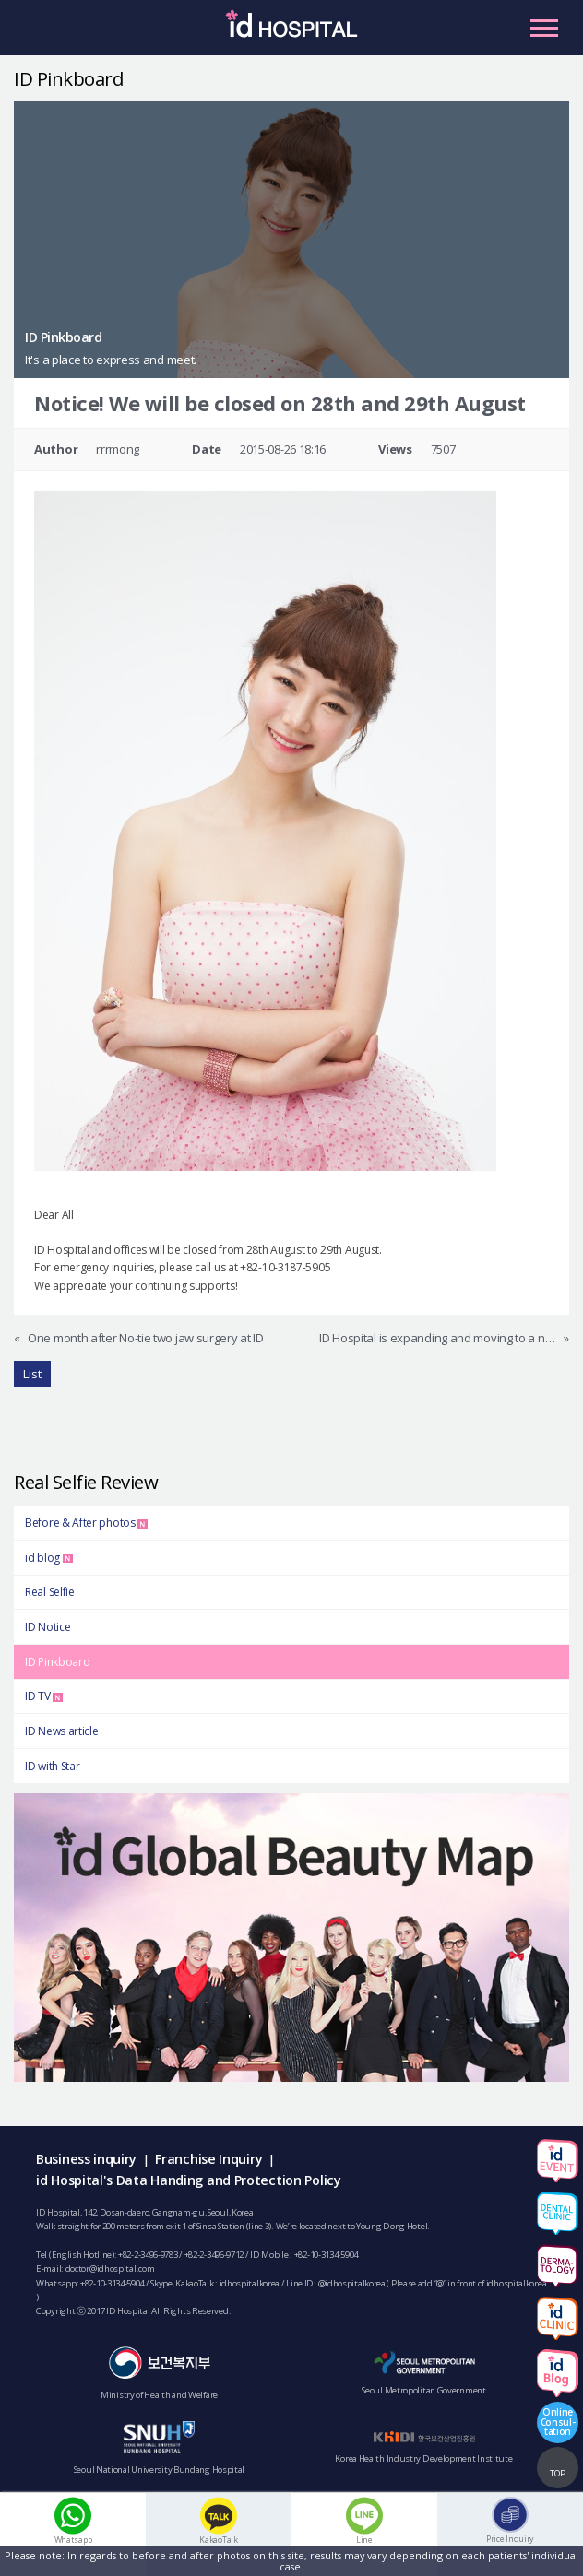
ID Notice (47, 1627)
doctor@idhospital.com (110, 2269)
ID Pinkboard (57, 1662)
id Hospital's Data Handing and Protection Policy (188, 2180)
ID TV (44, 1696)
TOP (557, 2473)
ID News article (62, 1731)
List (32, 1373)
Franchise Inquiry (208, 2159)
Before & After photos (86, 1522)
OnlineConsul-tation (558, 2421)
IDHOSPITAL (291, 32)
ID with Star (52, 1766)
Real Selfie (50, 1592)
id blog (49, 1558)
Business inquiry (86, 2159)
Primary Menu (544, 27)
